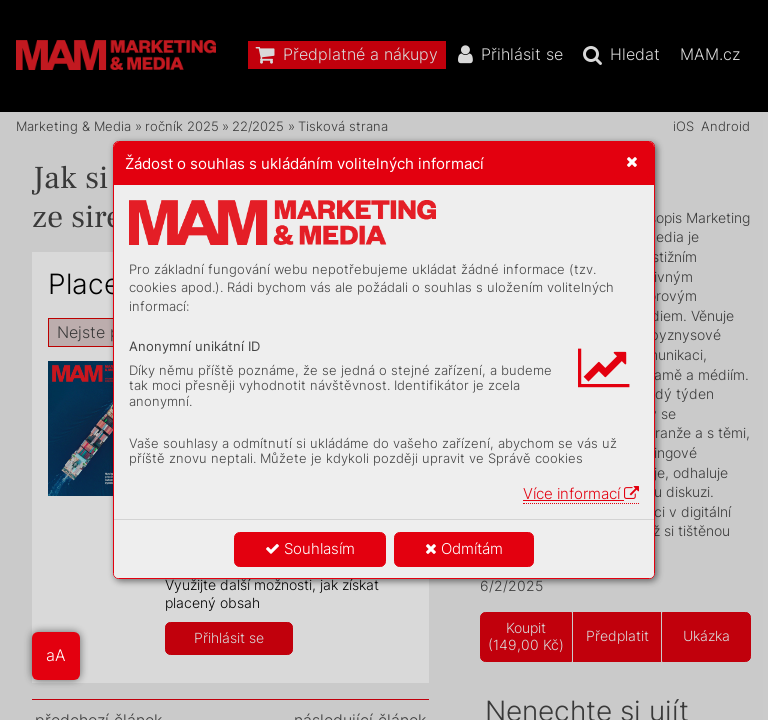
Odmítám (464, 548)
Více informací (581, 493)
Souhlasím (310, 548)
